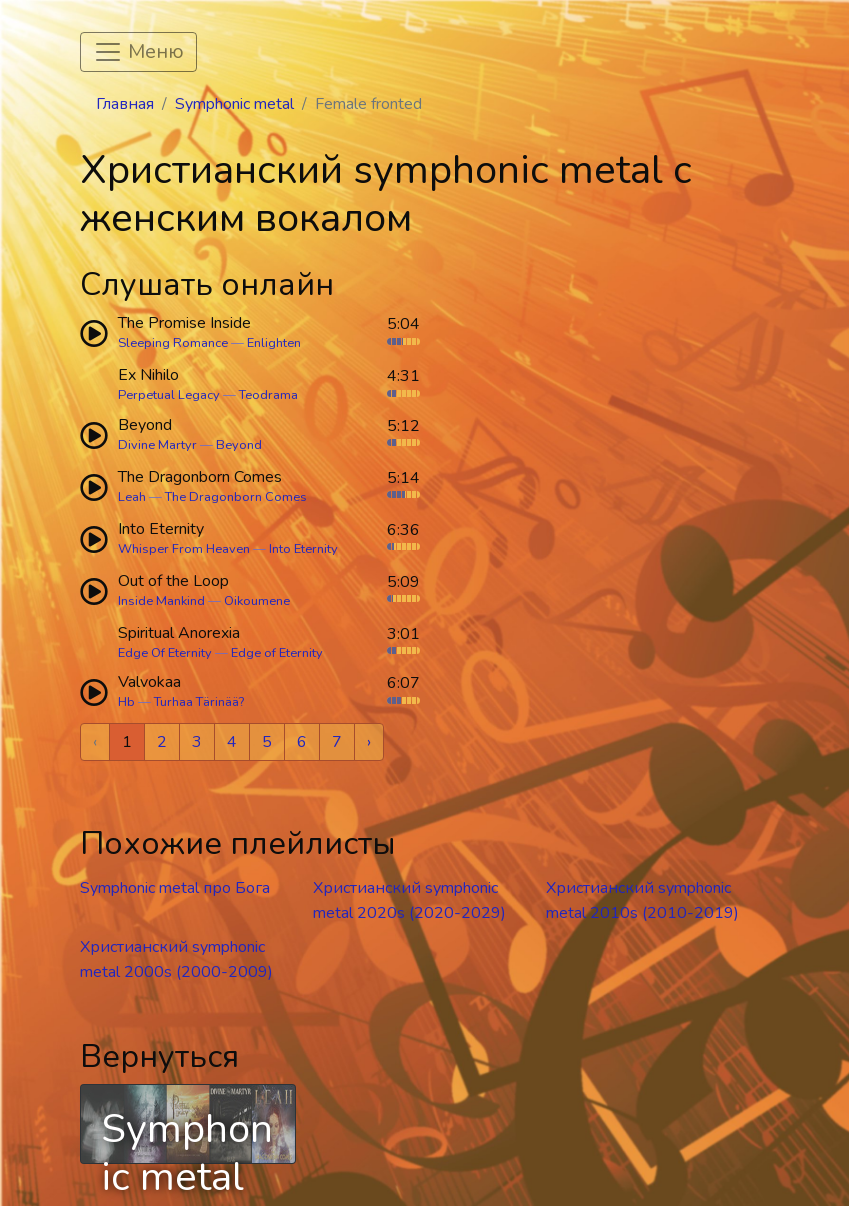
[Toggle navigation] (138, 52)
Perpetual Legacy (169, 395)
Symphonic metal (234, 104)
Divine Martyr (157, 445)
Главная (125, 104)
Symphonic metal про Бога (175, 888)
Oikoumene (257, 601)
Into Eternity (303, 549)
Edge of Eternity (277, 653)
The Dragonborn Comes (236, 497)
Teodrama (268, 395)
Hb (126, 702)
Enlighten (274, 343)
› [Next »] (369, 742)
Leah (132, 497)
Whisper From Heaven (184, 549)
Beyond (239, 445)
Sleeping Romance (173, 343)
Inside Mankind (161, 601)
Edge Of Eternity (165, 653)
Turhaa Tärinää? (199, 702)
